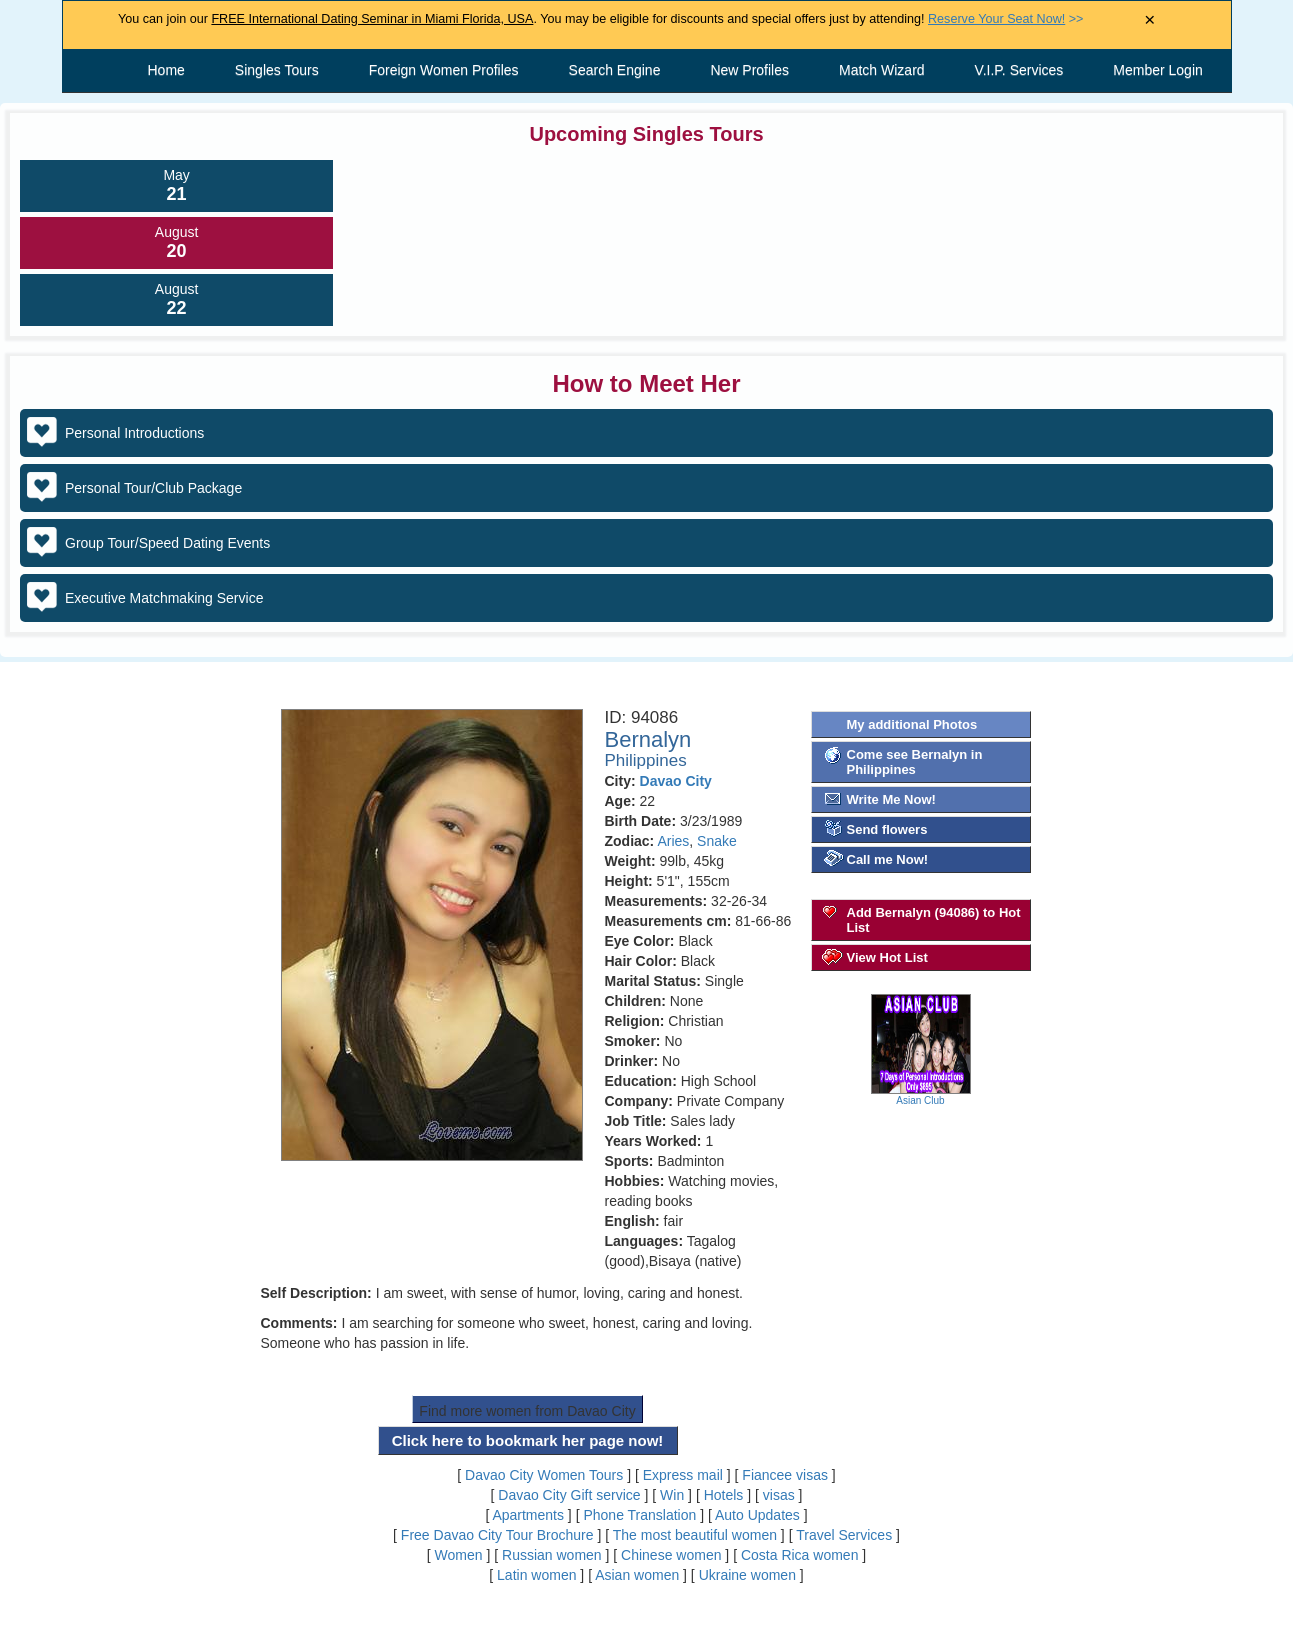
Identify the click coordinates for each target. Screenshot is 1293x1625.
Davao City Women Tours (544, 1475)
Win (672, 1495)
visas (779, 1495)
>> (1005, 19)
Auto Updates (757, 1515)
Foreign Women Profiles (444, 70)
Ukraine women (747, 1575)
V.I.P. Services (1019, 70)
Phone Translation (639, 1515)
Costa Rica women (800, 1555)
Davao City (676, 781)
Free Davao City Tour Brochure (497, 1535)
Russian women (552, 1555)
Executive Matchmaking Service (164, 598)
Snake (717, 841)
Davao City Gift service (569, 1495)
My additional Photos (912, 724)
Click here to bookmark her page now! (528, 1440)
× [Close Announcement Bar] (1149, 20)
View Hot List (887, 957)
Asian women (637, 1575)
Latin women (536, 1575)
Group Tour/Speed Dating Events (167, 543)
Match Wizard (882, 70)
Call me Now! (888, 859)
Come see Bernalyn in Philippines (915, 762)
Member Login (1158, 70)
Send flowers (887, 829)
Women (459, 1555)
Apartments (528, 1515)
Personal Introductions (134, 433)
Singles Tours (277, 70)
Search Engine (615, 70)
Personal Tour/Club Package (153, 488)
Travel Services (844, 1535)
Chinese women (671, 1555)
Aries (673, 841)
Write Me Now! (891, 799)
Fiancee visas (785, 1475)
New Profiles (749, 70)
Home (166, 70)
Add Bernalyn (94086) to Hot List (934, 920)
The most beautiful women (695, 1535)
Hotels (724, 1495)
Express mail (683, 1475)
